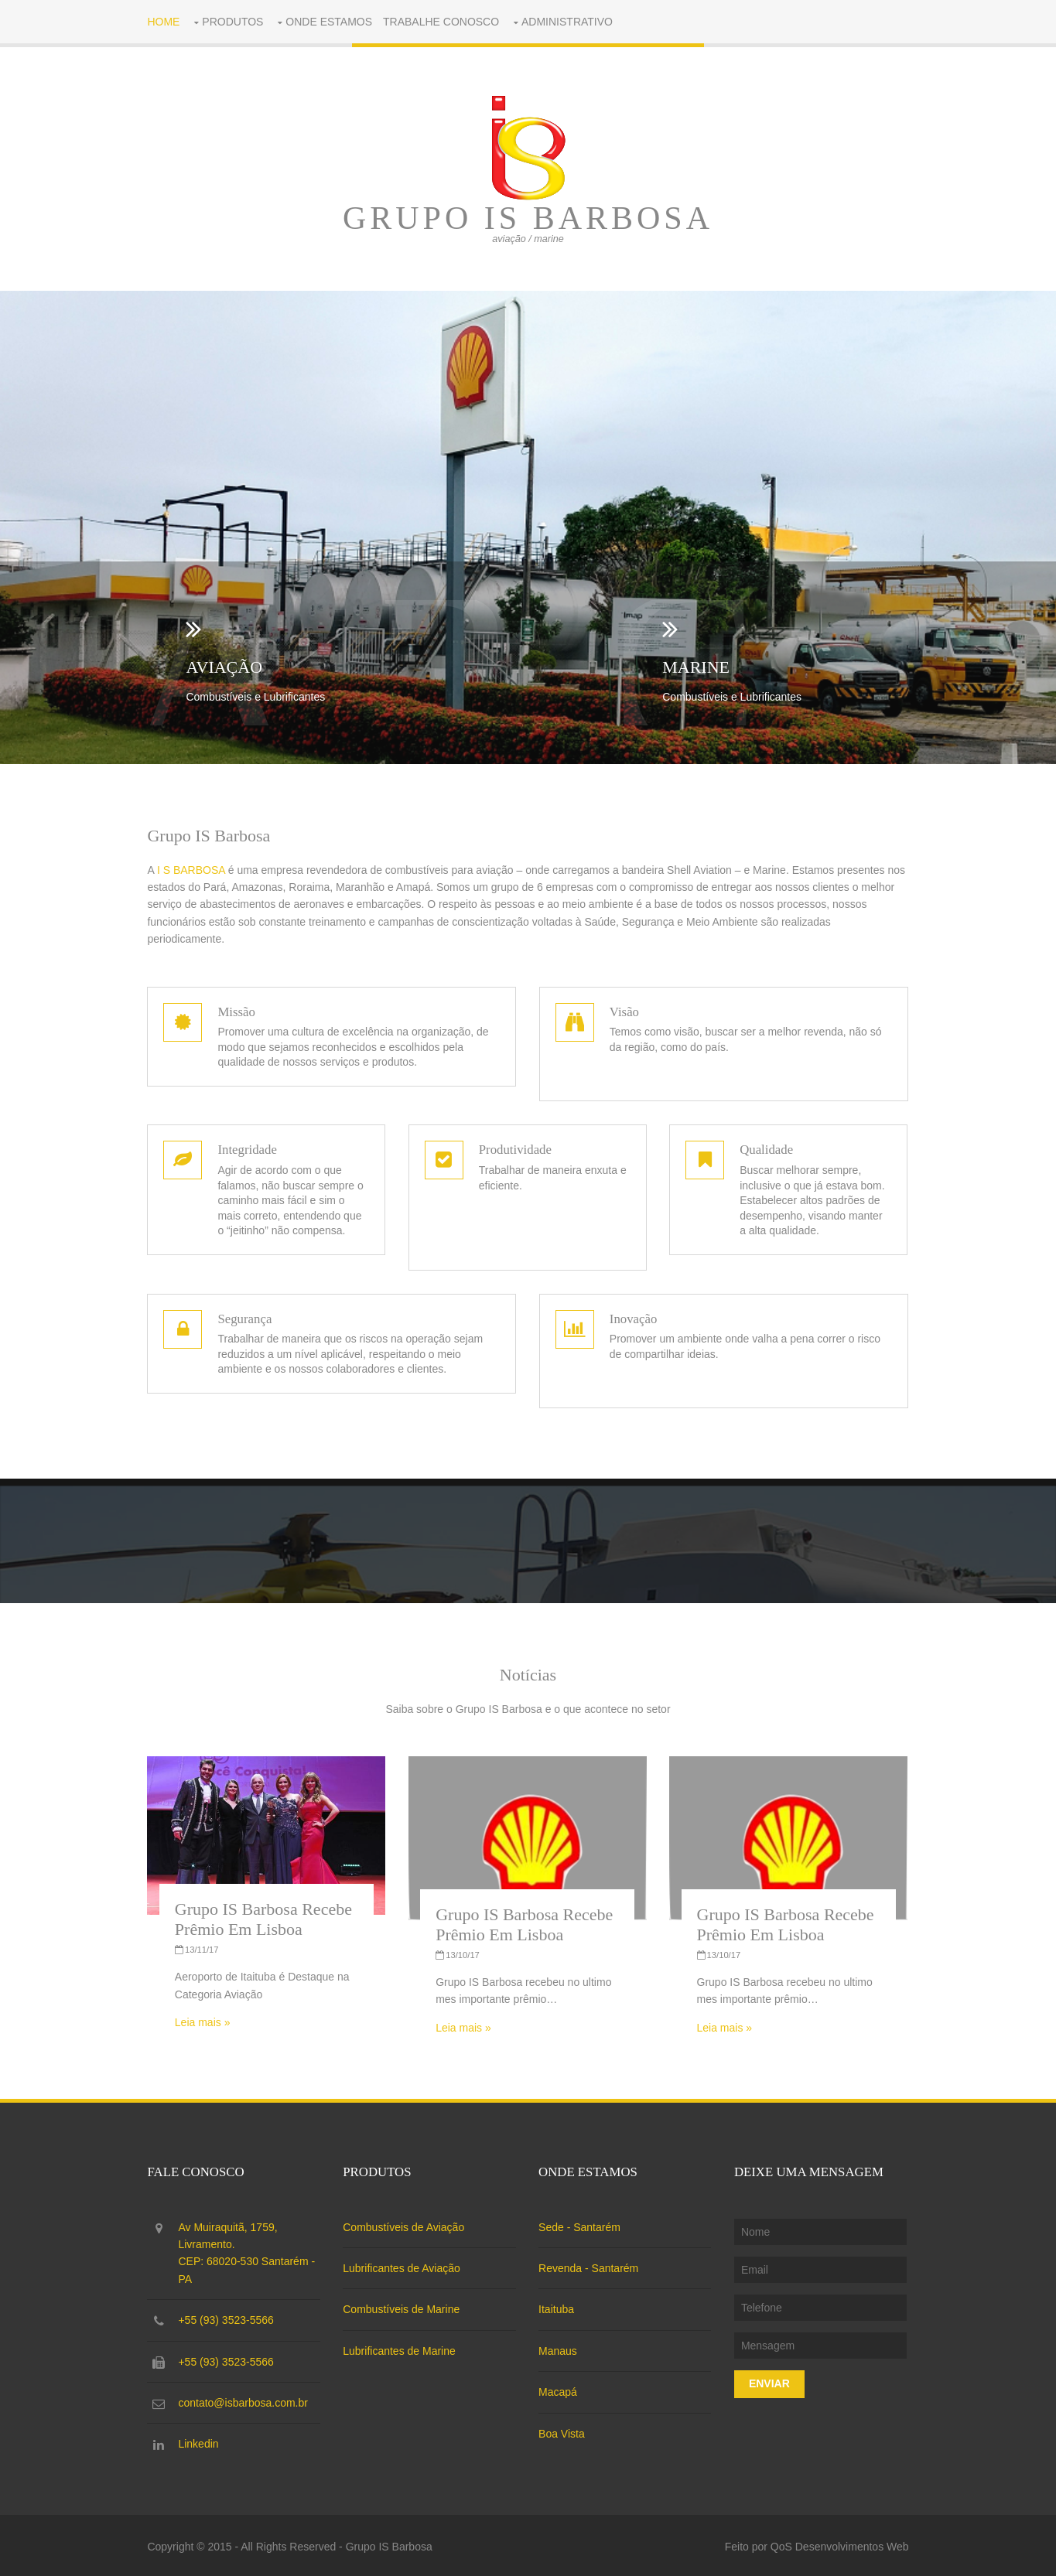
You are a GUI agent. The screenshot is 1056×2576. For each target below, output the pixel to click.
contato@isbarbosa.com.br (246, 2400)
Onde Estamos (331, 21)
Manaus (559, 2348)
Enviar (770, 2381)
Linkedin (201, 2441)
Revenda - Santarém (590, 2266)
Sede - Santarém (581, 2225)
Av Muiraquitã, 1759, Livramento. (251, 2252)
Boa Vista (563, 2431)
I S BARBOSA (193, 870)
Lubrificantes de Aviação (404, 2266)
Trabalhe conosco (443, 21)
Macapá (559, 2389)
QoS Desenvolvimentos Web (837, 2544)
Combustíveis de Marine (403, 2307)
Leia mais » (205, 2021)
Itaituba (558, 2307)
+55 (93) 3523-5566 (228, 2318)
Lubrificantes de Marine (401, 2348)
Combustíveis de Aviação (405, 2225)
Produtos (234, 21)
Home (166, 21)
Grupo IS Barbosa (528, 218)
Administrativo (569, 21)
